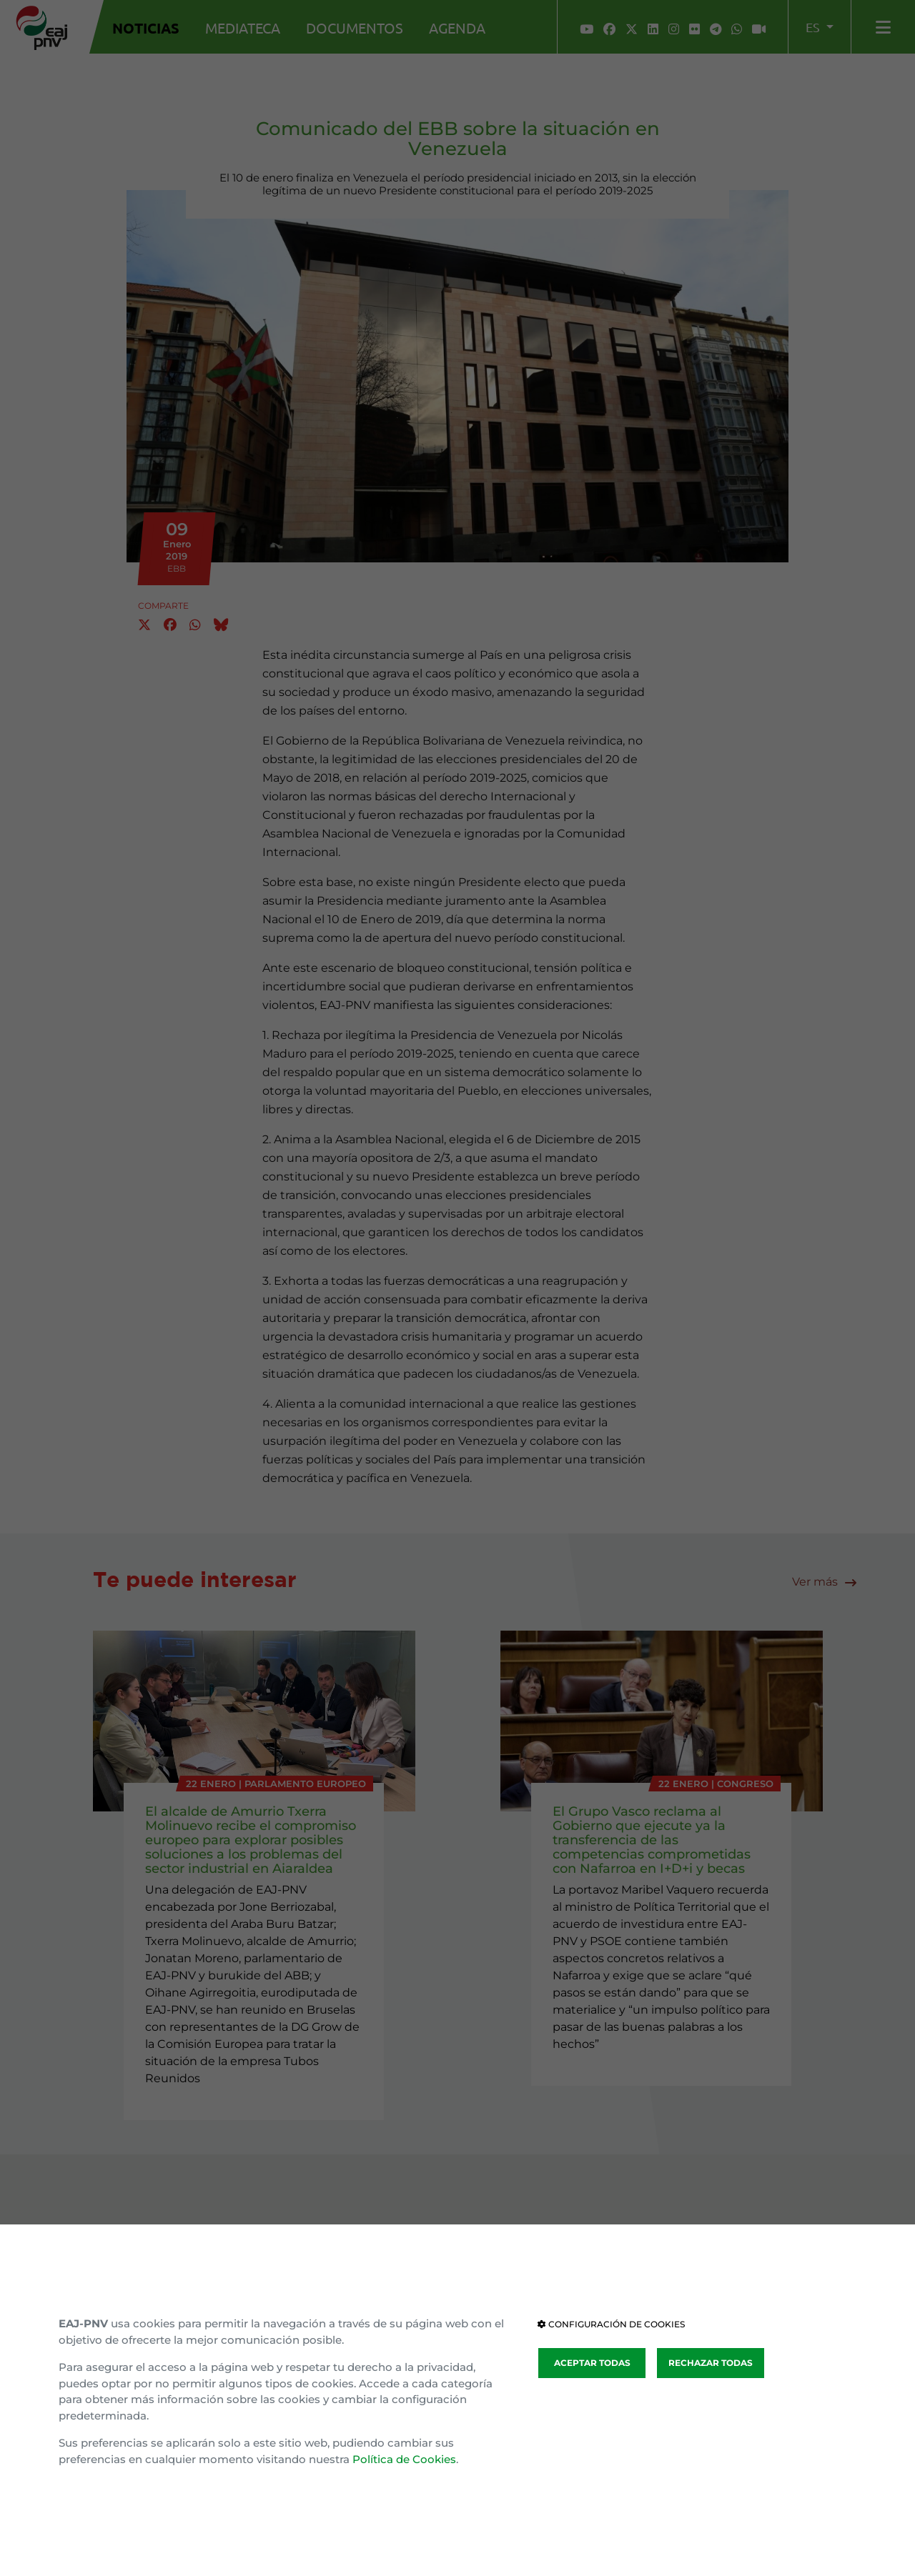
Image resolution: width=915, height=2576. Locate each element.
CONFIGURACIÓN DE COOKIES (611, 2324)
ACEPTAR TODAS (592, 2362)
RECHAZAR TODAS (710, 2362)
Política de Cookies (404, 2459)
